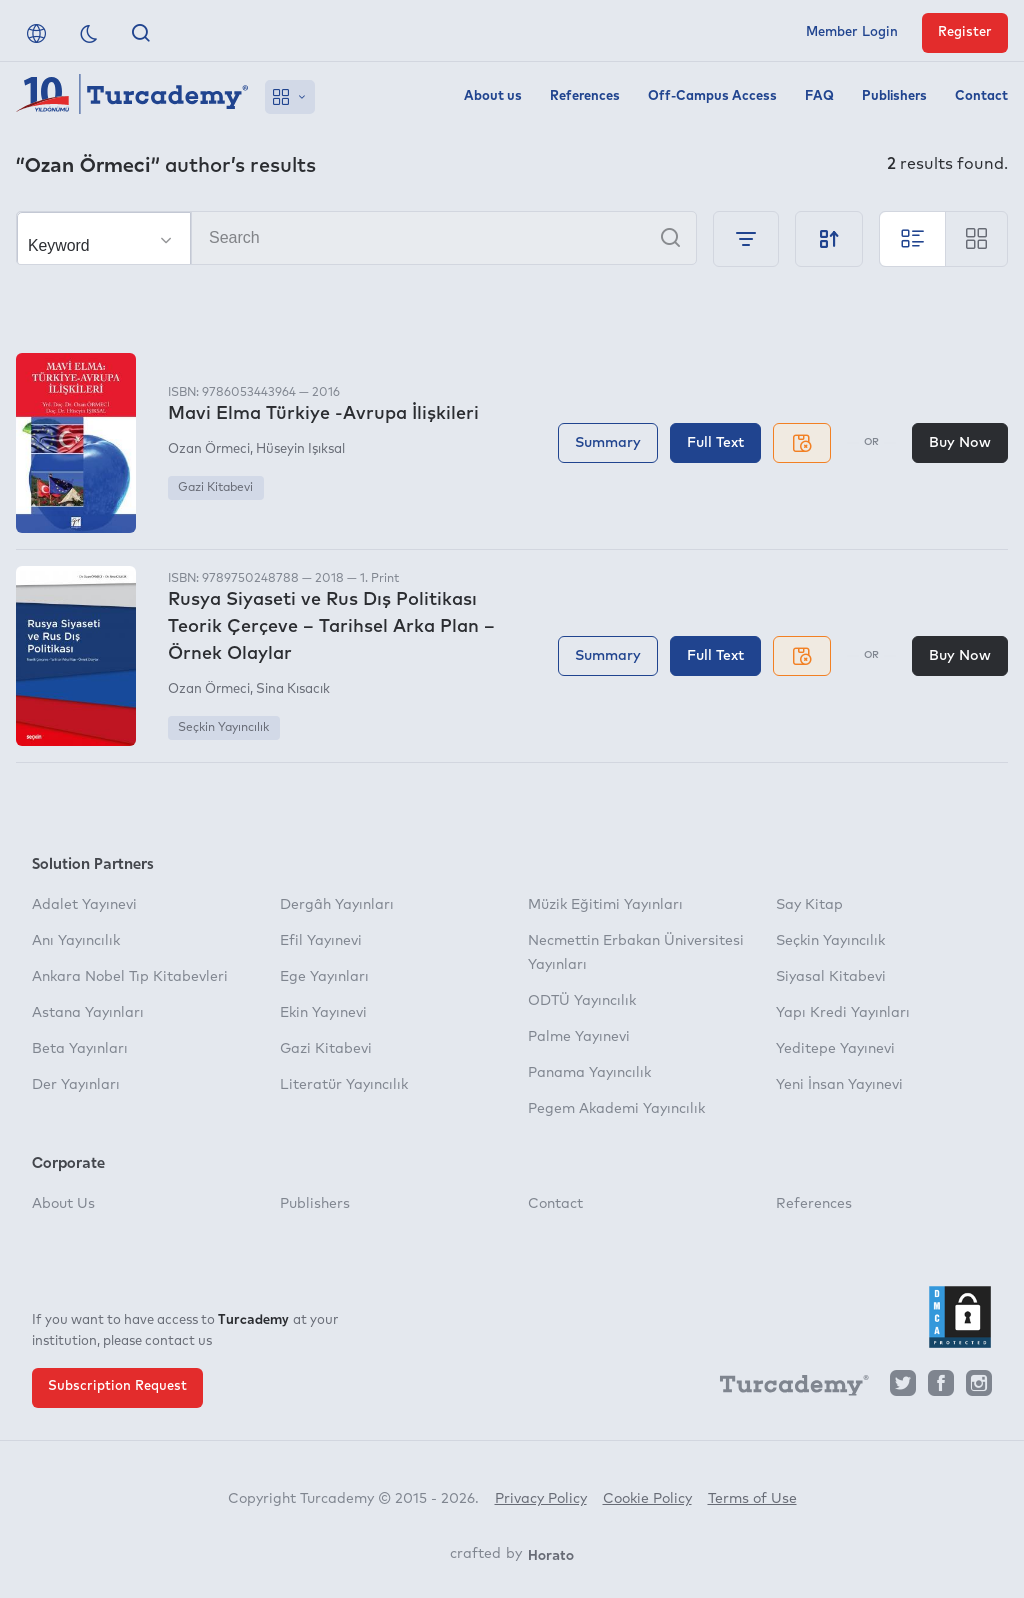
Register (965, 32)
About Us (63, 1204)
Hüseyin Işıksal (300, 449)
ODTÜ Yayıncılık (582, 1001)
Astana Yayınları (88, 1013)
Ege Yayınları (324, 977)
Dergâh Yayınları (337, 905)
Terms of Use (752, 1499)
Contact (981, 96)
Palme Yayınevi (579, 1037)
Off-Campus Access (712, 96)
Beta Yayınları (80, 1049)
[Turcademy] (785, 1388)
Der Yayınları (76, 1085)
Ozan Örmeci (209, 449)
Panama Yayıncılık (589, 1073)
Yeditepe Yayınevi (835, 1049)
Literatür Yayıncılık (344, 1085)
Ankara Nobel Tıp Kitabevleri (130, 977)
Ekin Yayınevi (323, 1013)
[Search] (356, 238)
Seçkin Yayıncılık (223, 728)
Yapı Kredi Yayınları (843, 1013)
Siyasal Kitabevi (831, 977)
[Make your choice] (104, 239)
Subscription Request (117, 1386)
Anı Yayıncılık (76, 941)
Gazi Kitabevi (215, 488)
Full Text (715, 443)
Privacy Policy (541, 1499)
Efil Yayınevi (321, 941)
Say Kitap (809, 905)
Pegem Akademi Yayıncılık (616, 1109)
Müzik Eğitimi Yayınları (605, 905)
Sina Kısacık (293, 689)
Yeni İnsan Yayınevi (839, 1085)
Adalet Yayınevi (84, 905)
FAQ (819, 96)
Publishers (894, 96)
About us (493, 96)
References (585, 96)
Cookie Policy (647, 1499)
